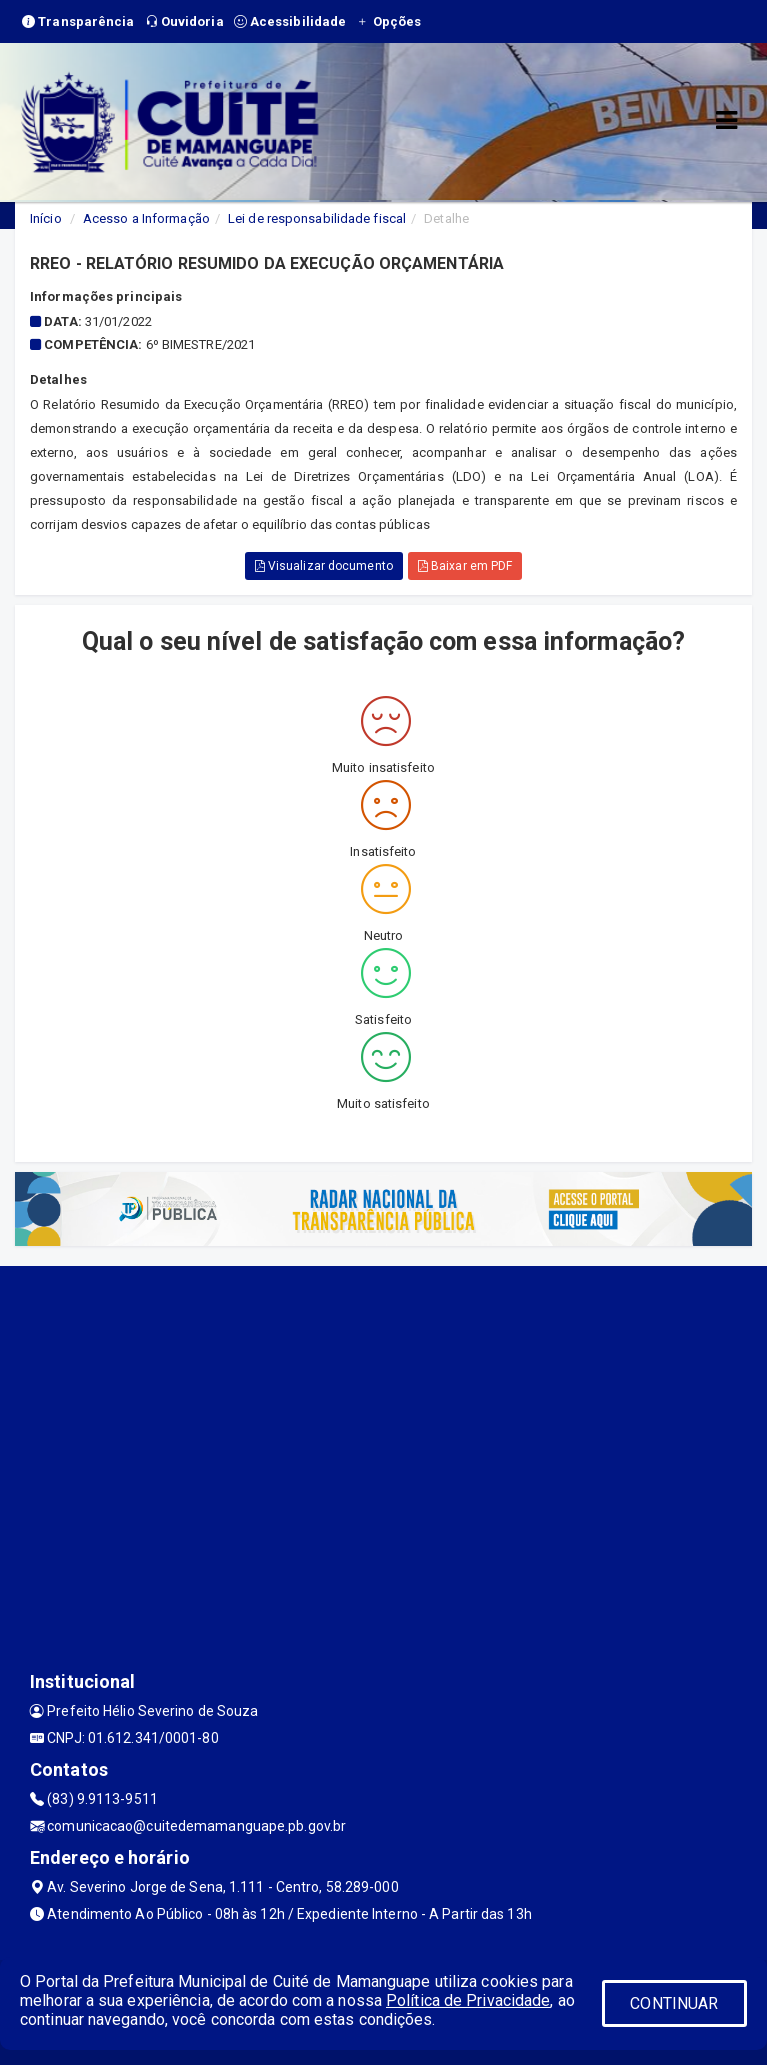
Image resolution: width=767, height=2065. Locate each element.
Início (46, 218)
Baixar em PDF (465, 566)
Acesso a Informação (146, 218)
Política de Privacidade (468, 2000)
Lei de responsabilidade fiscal (317, 218)
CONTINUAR (674, 2003)
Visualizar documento (324, 566)
